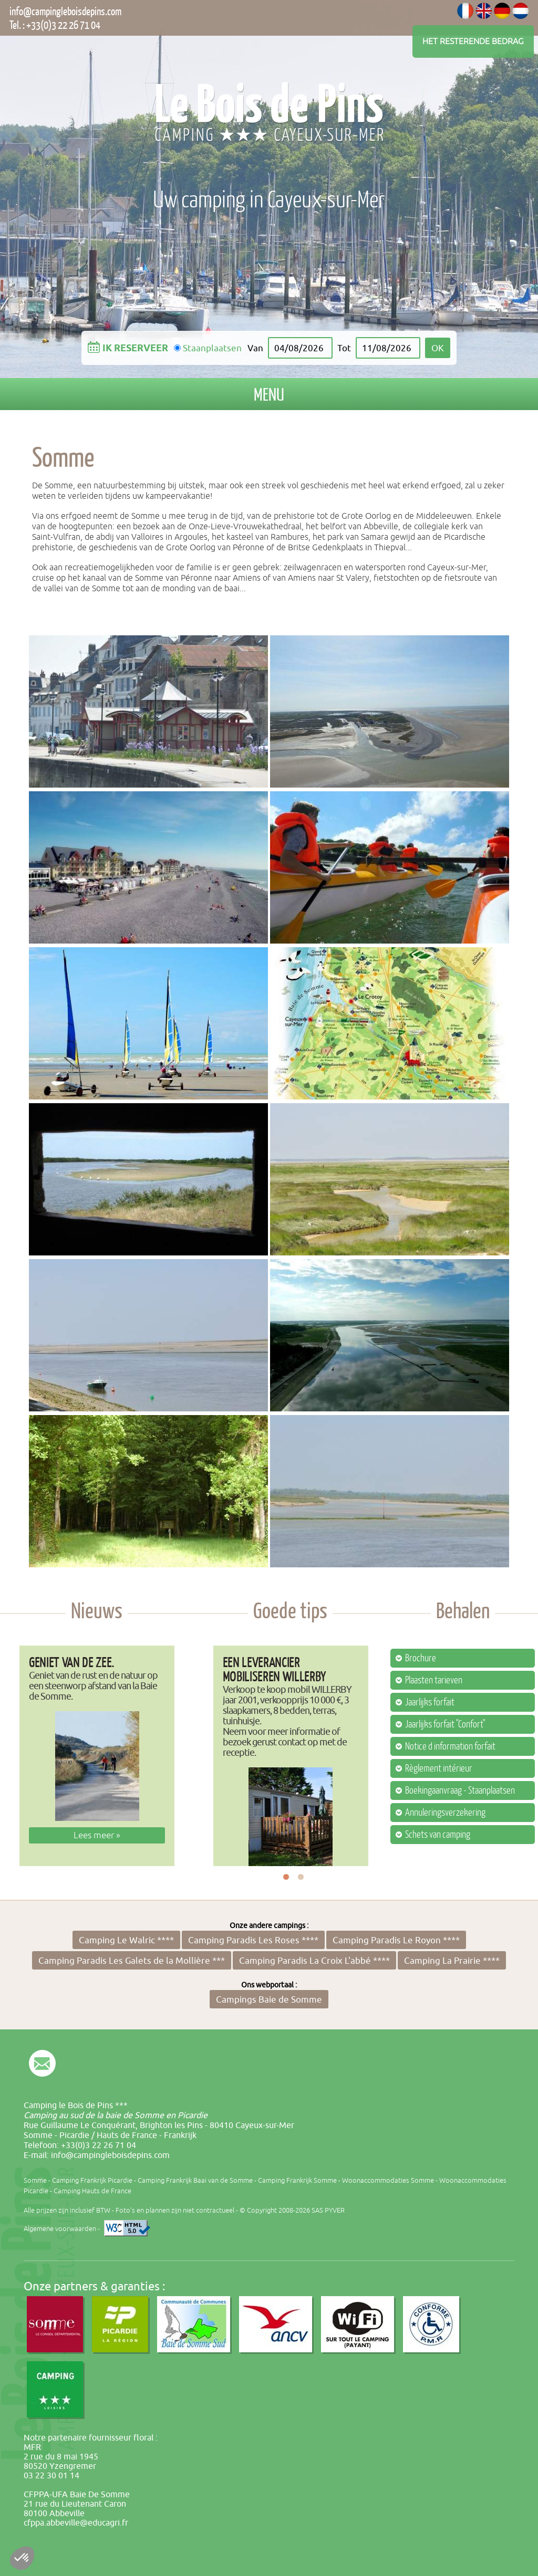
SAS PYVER (328, 2210)
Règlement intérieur (438, 1768)
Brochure (420, 1658)
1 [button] (286, 1877)
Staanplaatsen (212, 348)
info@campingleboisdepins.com (65, 11)
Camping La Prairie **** (452, 1960)
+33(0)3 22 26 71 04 (63, 25)
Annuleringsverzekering (445, 1812)
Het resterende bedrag (473, 41)
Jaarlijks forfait (429, 1702)
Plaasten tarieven (433, 1680)
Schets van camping (437, 1834)
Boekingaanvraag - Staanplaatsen (460, 1790)
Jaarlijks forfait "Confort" (445, 1724)
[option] (96, 1756)
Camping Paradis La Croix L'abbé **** (314, 1960)
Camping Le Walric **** (126, 1939)
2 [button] (301, 1877)
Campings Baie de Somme (269, 1999)
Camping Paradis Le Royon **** (396, 1939)
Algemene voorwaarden (60, 2228)
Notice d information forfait (450, 1746)
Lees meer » (97, 1835)
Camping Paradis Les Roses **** (253, 1939)
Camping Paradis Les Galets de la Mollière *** (131, 1960)
